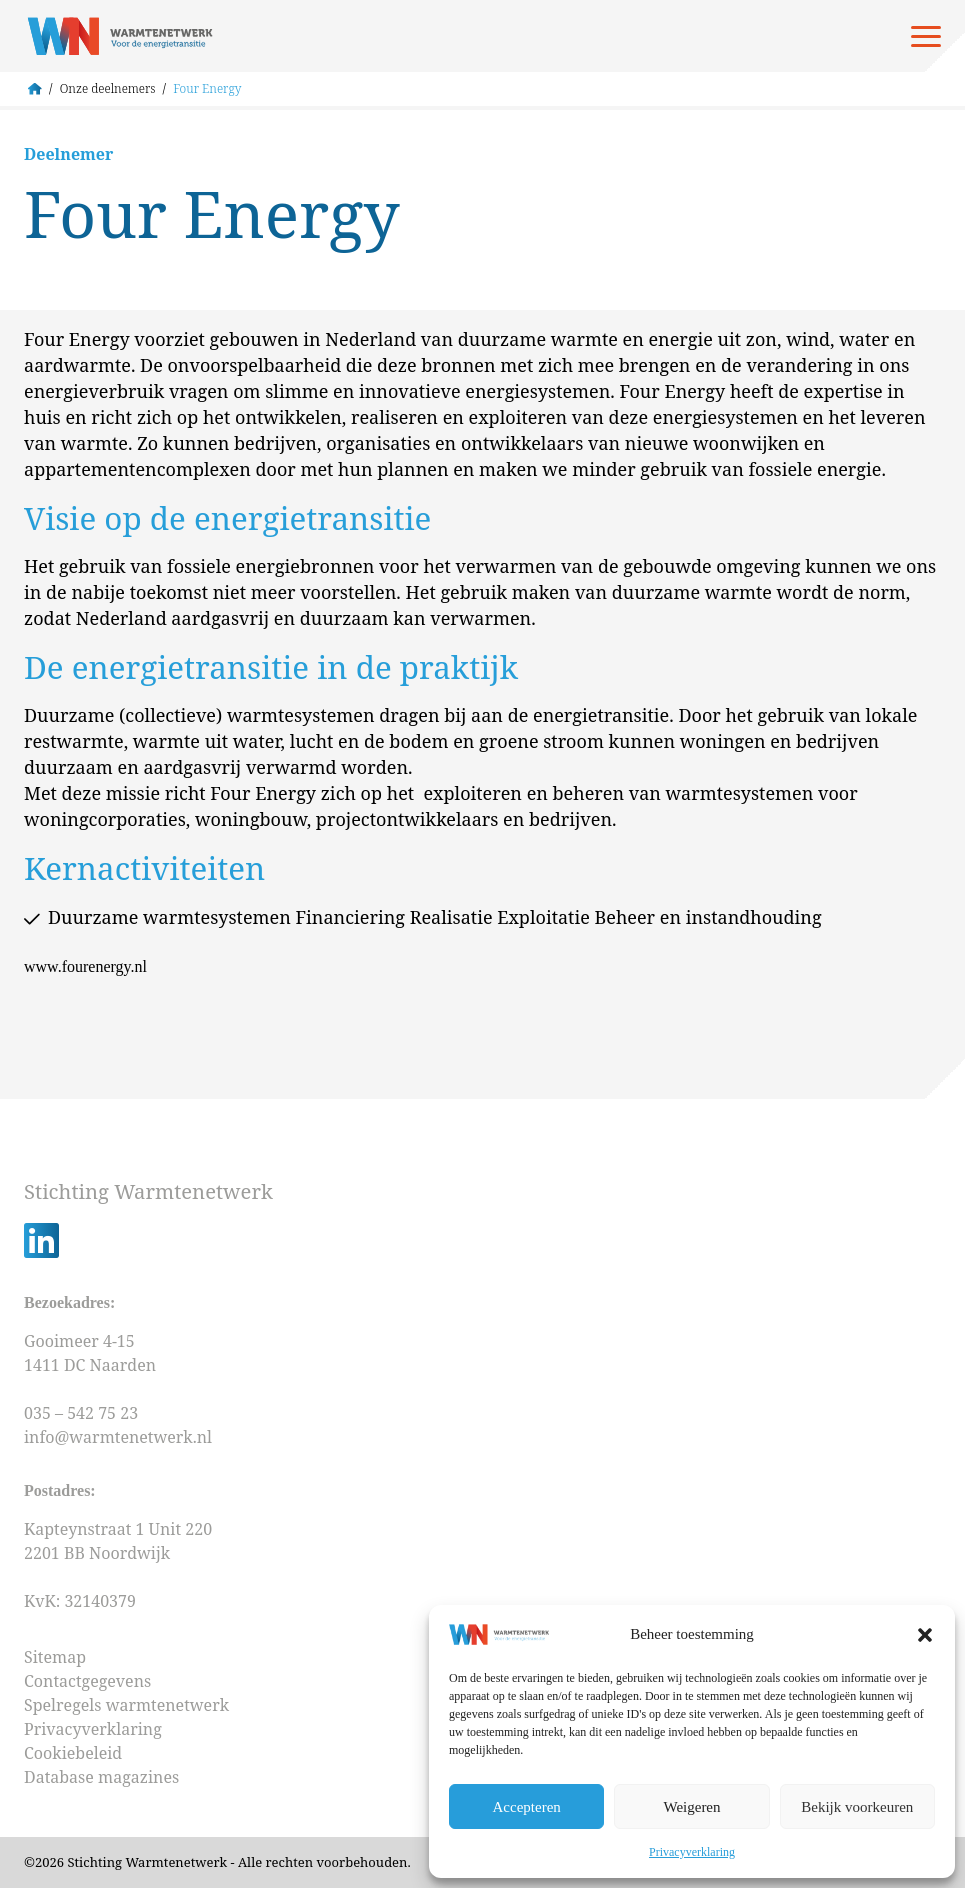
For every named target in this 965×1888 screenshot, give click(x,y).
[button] (925, 1635)
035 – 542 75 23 (83, 1413)
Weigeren (691, 1807)
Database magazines (101, 1777)
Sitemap (55, 1657)
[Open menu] (926, 36)
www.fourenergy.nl (85, 966)
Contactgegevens (87, 1681)
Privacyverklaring (692, 1852)
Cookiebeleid (73, 1753)
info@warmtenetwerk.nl (118, 1437)
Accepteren (527, 1807)
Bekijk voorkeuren (857, 1807)
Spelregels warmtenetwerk (126, 1705)
